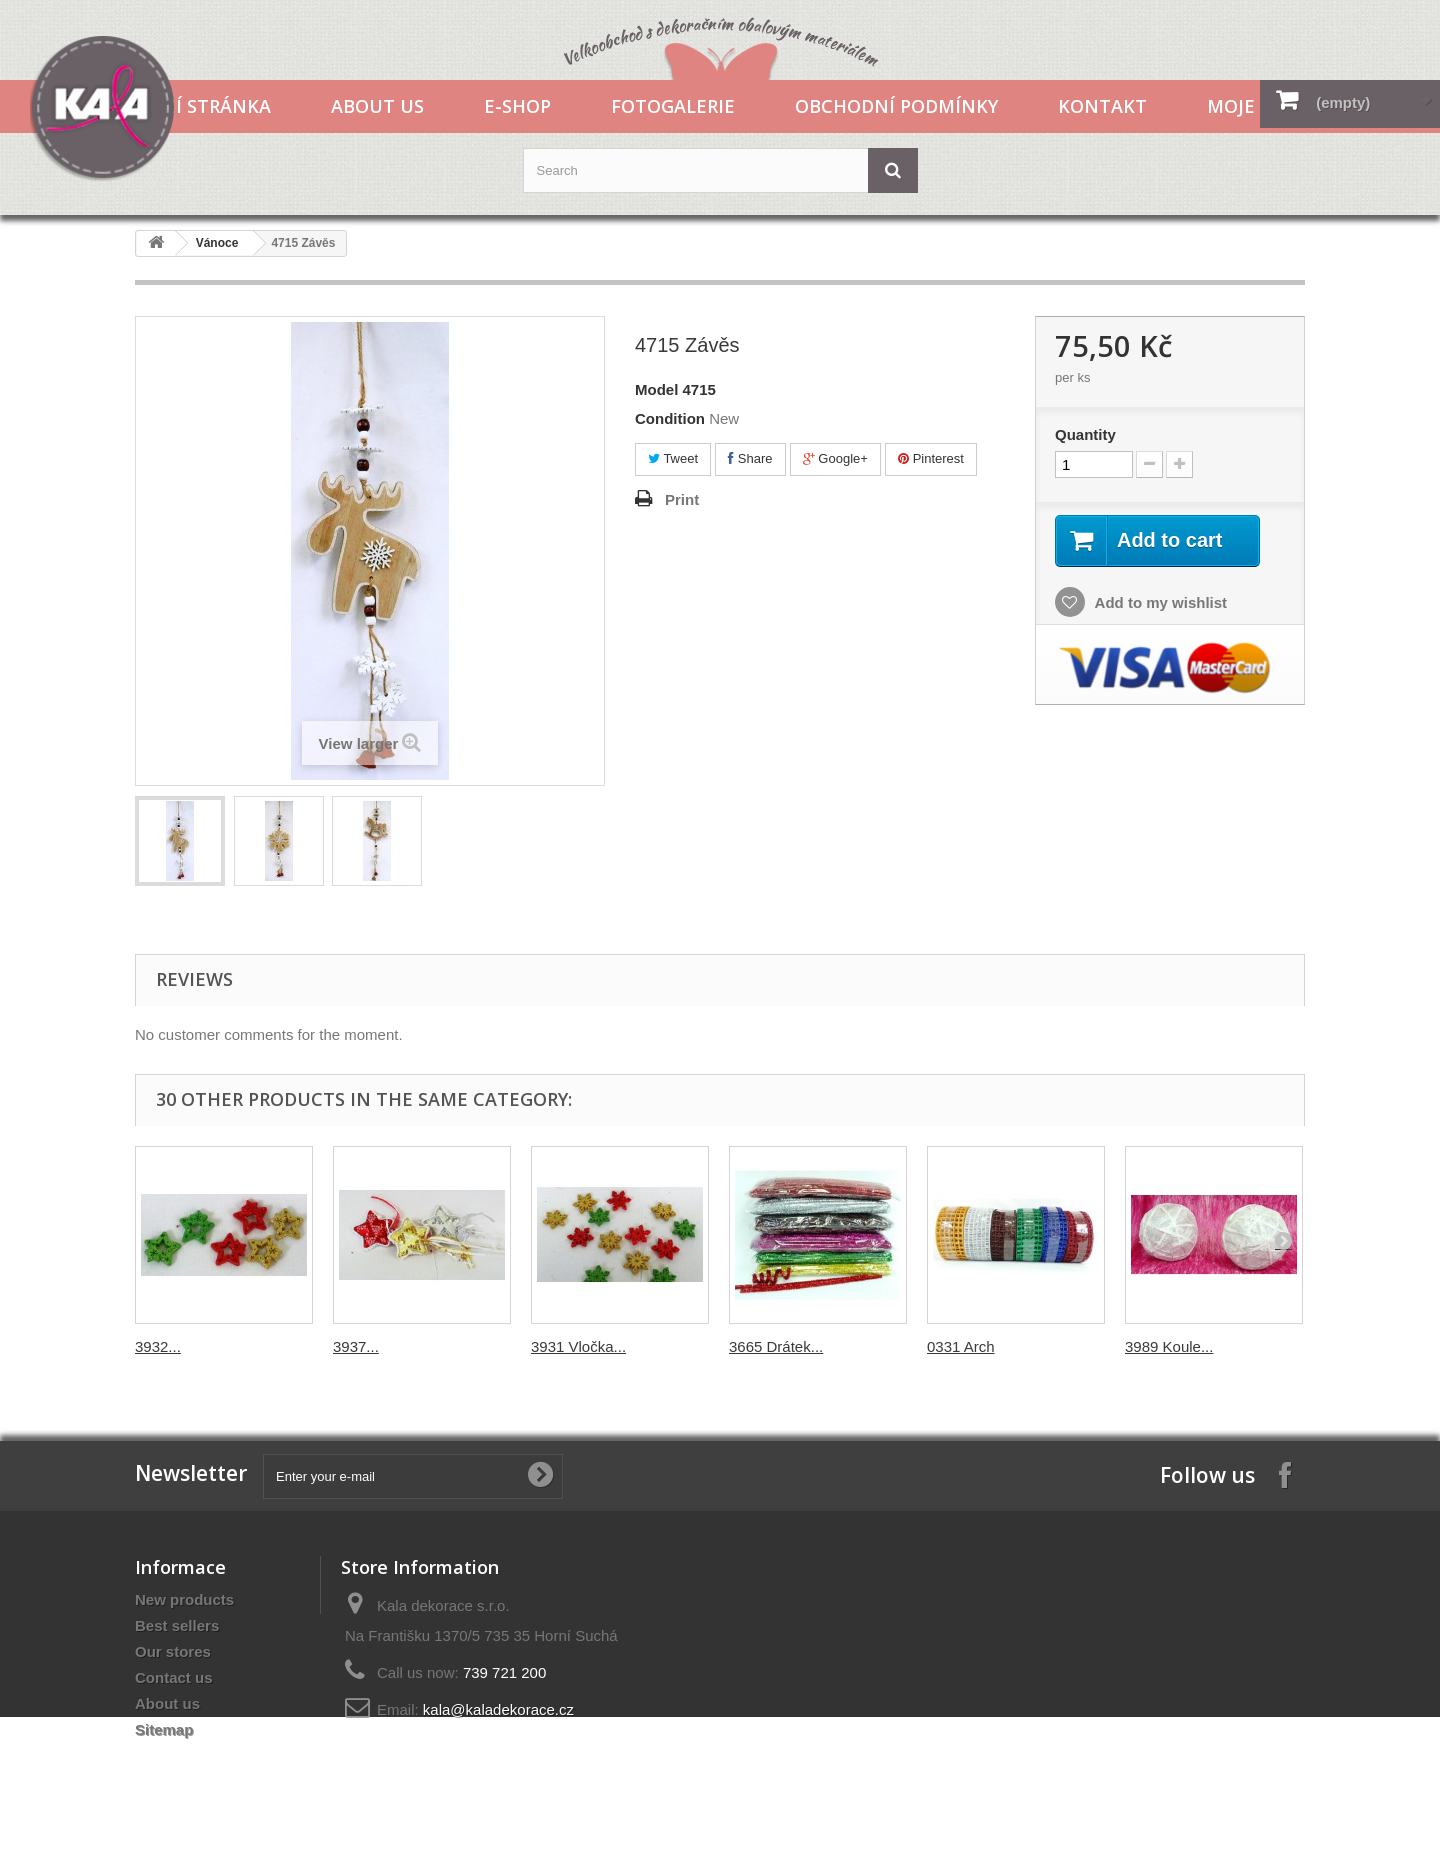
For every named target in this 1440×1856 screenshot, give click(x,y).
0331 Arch (961, 1346)
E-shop (517, 106)
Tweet (673, 458)
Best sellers (177, 1625)
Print (682, 499)
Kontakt (1102, 106)
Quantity (1085, 434)
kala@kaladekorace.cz (498, 1709)
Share (750, 458)
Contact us (174, 1677)
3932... (158, 1346)
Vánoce (217, 243)
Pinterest (931, 458)
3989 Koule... (1169, 1346)
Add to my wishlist (1159, 602)
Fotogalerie (673, 106)
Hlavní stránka (192, 106)
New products (184, 1599)
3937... (356, 1346)
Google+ (835, 458)
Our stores (173, 1651)
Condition (670, 418)
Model (656, 389)
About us (377, 106)
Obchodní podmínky (896, 106)
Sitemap (164, 1729)
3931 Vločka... (578, 1346)
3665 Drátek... (776, 1346)
